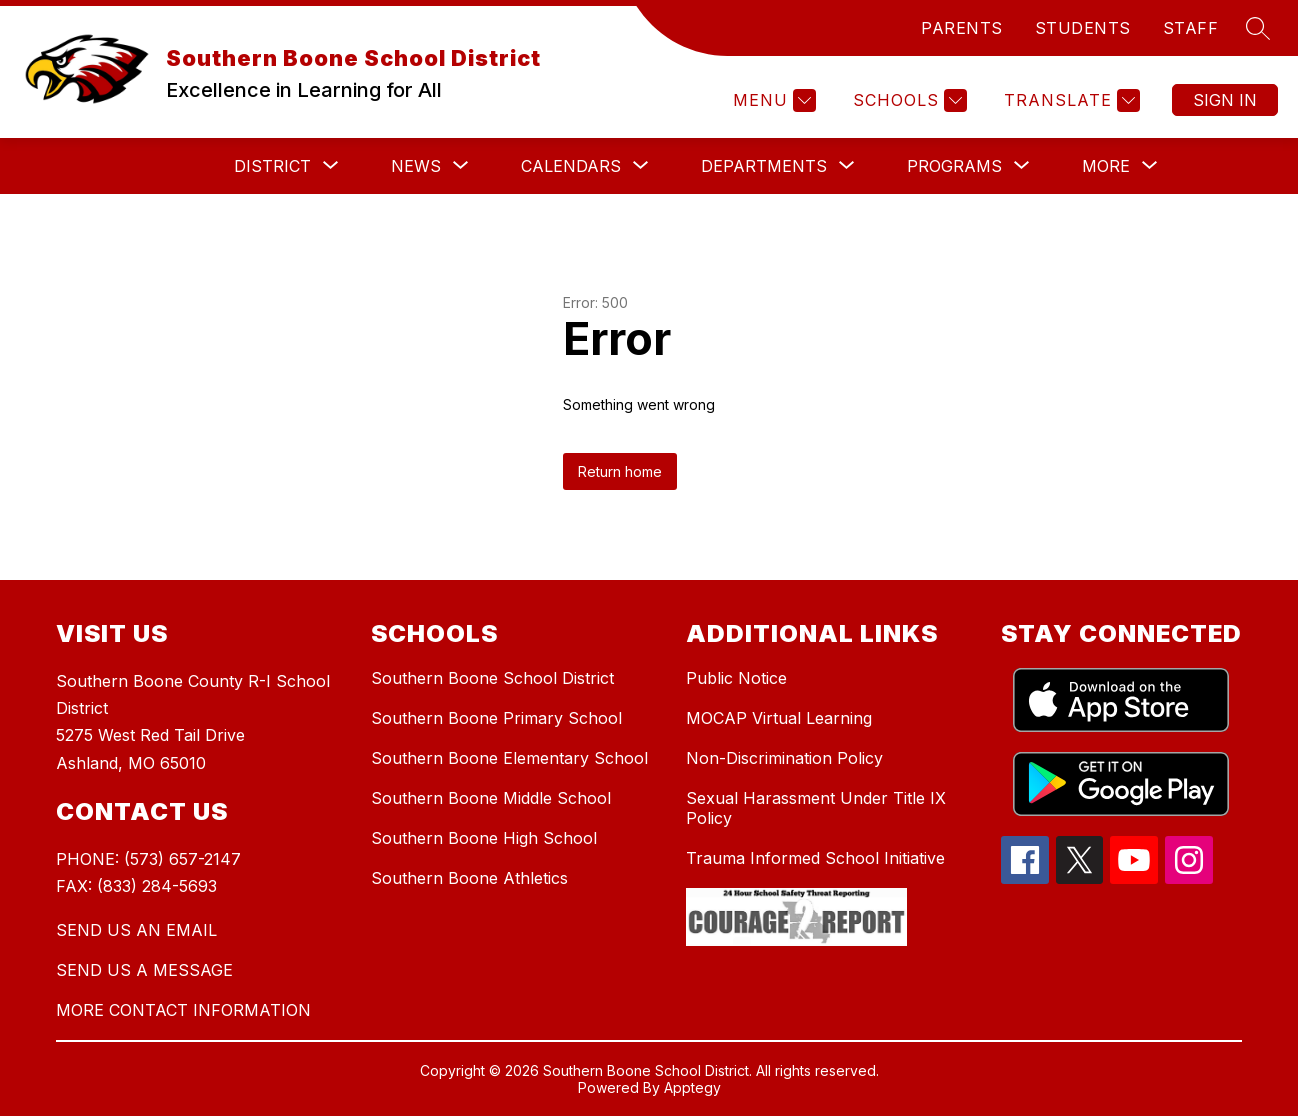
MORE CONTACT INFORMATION (183, 1010)
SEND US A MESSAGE (144, 970)
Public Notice (736, 678)
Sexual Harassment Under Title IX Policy (816, 808)
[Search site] (1258, 28)
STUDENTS (1083, 28)
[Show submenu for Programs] (954, 166)
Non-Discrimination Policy (784, 758)
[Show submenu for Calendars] (571, 166)
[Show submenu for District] (272, 166)
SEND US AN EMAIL (136, 930)
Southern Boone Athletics (469, 878)
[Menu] (772, 100)
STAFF (1191, 28)
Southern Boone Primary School (496, 718)
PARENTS (962, 28)
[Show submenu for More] (1106, 166)
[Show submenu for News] (416, 166)
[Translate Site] (1069, 100)
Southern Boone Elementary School (509, 758)
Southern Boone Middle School (491, 798)
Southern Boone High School (484, 838)
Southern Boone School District (492, 678)
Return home (620, 471)
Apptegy (692, 1087)
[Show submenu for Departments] (764, 166)
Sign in (1225, 100)
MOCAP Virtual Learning (779, 718)
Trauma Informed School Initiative (815, 858)
